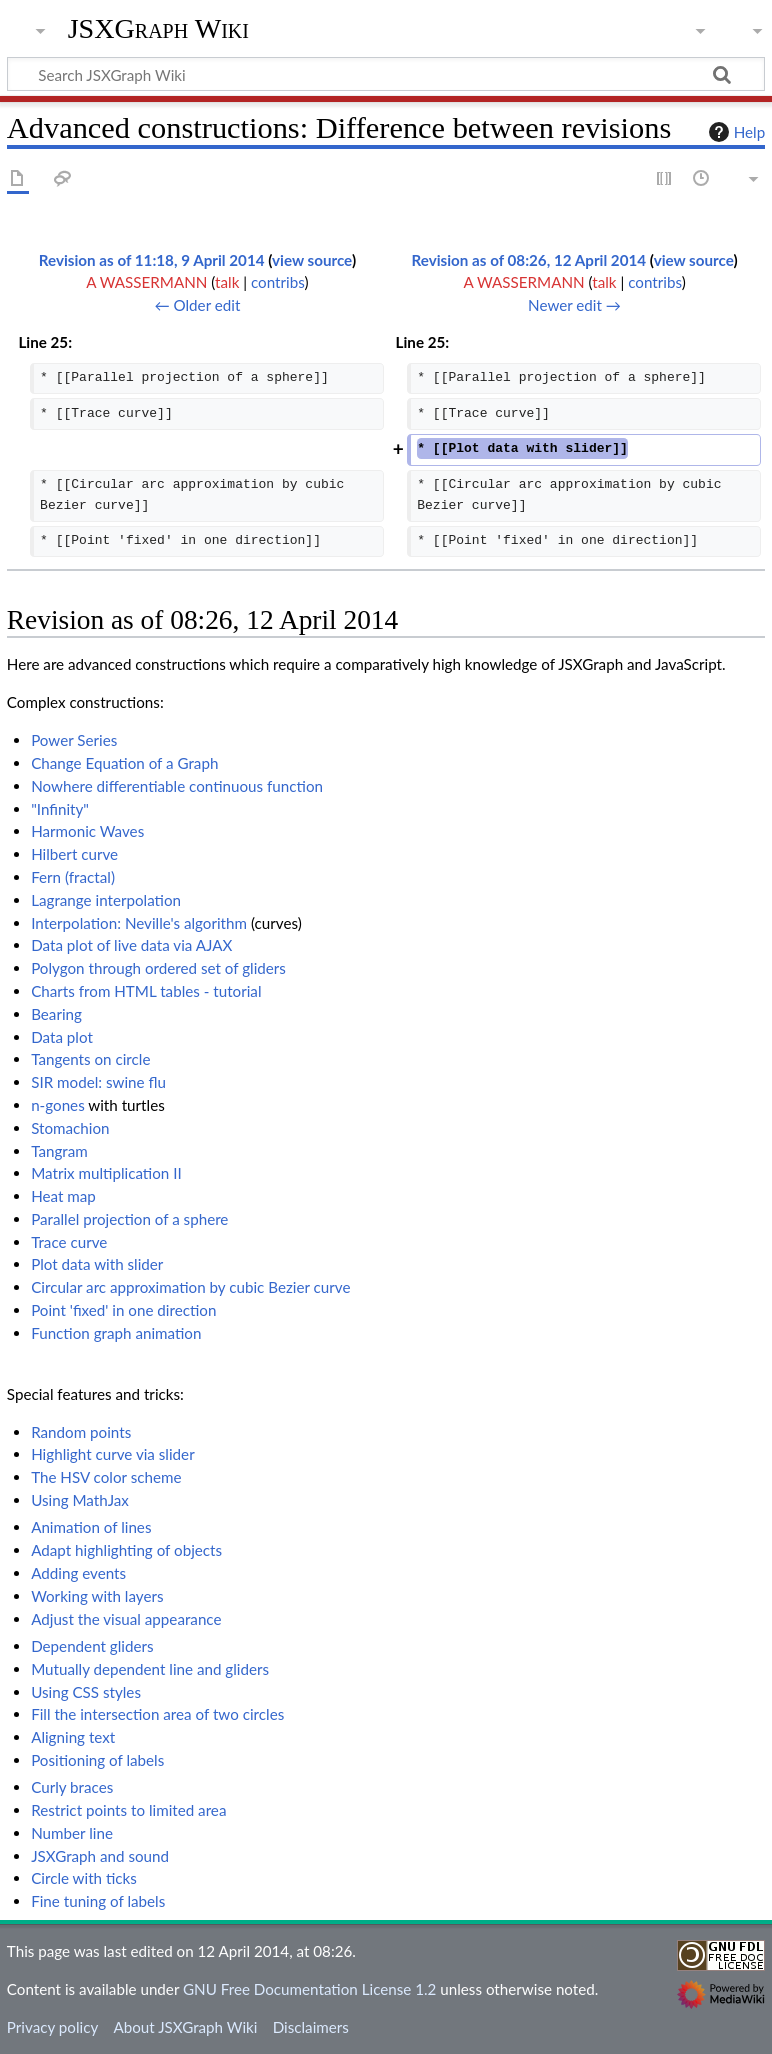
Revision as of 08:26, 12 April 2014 (529, 260)
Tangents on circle (90, 1059)
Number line (72, 1833)
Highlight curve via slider (113, 1454)
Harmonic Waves (87, 831)
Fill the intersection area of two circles (157, 1714)
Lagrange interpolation (106, 900)
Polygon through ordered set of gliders (158, 968)
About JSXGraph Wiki (185, 2027)
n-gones (58, 1105)
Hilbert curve (74, 854)
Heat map (63, 1196)
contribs (277, 282)
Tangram (59, 1151)
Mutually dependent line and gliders (150, 1669)
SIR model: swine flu (98, 1082)
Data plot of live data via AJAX (131, 945)
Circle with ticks (84, 1878)
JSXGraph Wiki (158, 29)
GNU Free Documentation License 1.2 (309, 1989)
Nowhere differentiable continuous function (177, 786)
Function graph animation (116, 1333)
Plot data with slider (97, 1264)
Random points (81, 1432)
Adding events (78, 1573)
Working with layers (97, 1596)
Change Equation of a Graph (124, 763)
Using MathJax (80, 1500)
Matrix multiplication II (106, 1173)
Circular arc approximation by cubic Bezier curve (190, 1287)
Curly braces (72, 1787)
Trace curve (69, 1242)
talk (227, 282)
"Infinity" (60, 809)
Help (734, 132)
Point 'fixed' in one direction (123, 1310)
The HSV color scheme (106, 1477)
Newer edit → (574, 305)
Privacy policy (52, 2027)
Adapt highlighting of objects (126, 1550)
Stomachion (70, 1128)
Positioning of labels (97, 1760)
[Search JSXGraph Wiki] (386, 74)
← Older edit (197, 305)
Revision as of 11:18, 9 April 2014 (152, 260)
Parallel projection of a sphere (129, 1219)
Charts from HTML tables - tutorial (146, 991)
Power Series (74, 740)
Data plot (62, 1037)
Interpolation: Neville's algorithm (139, 923)
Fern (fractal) (73, 877)
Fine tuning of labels (98, 1901)
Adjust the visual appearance (126, 1619)
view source (312, 260)
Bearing (56, 1014)
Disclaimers (311, 2027)
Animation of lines (91, 1527)
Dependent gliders (92, 1646)
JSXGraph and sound (100, 1856)
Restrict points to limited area (128, 1810)
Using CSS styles (86, 1692)
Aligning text (73, 1737)
